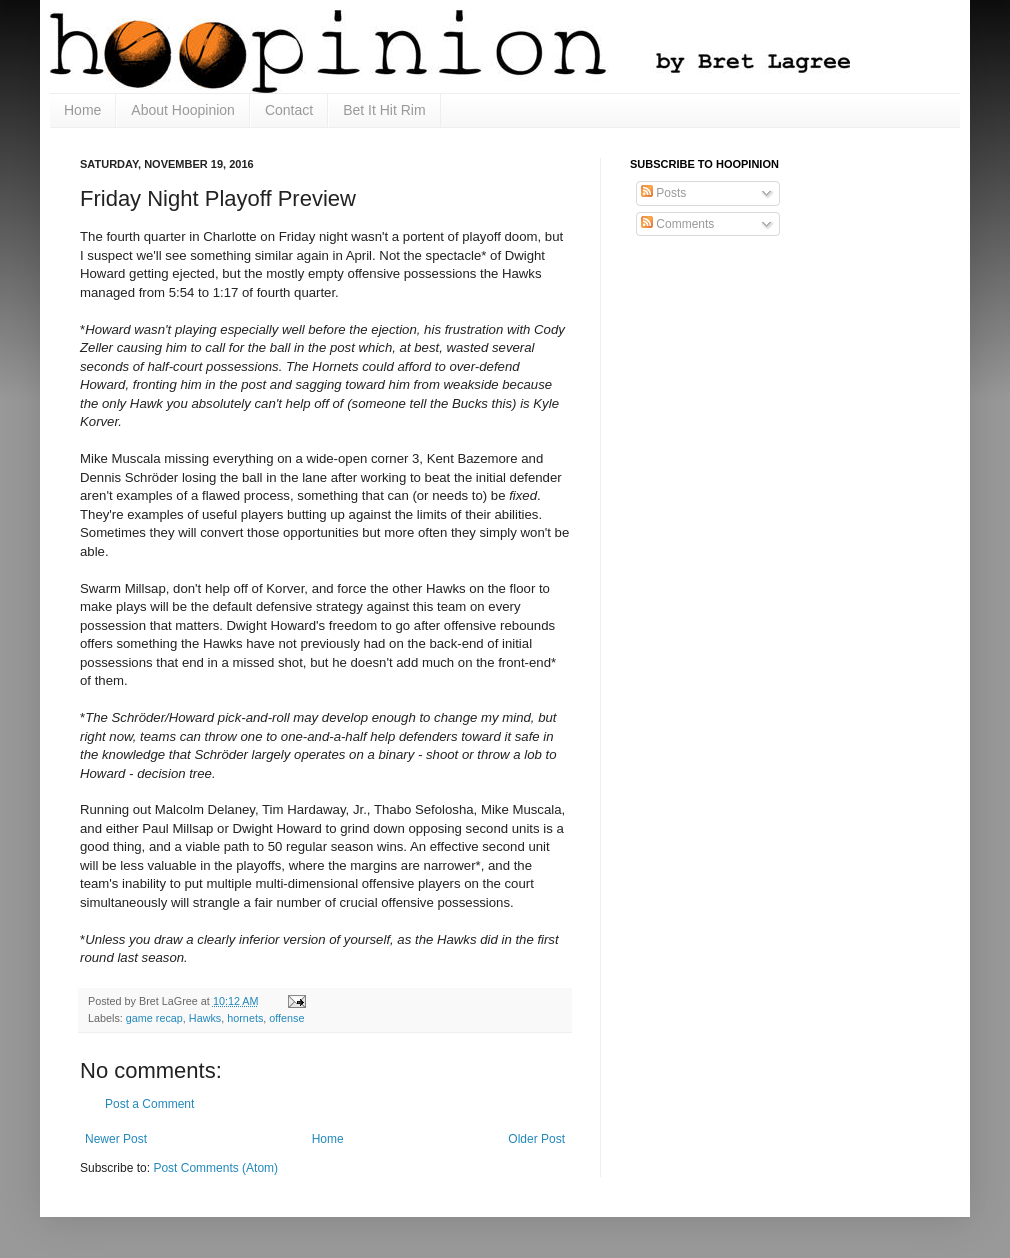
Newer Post (116, 1139)
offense (286, 1018)
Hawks (205, 1018)
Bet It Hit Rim (384, 110)
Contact (289, 110)
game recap (154, 1018)
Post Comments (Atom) (215, 1168)
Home (82, 110)
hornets (245, 1018)
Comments (677, 224)
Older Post (536, 1139)
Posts (663, 193)
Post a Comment (149, 1104)
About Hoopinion (183, 110)
